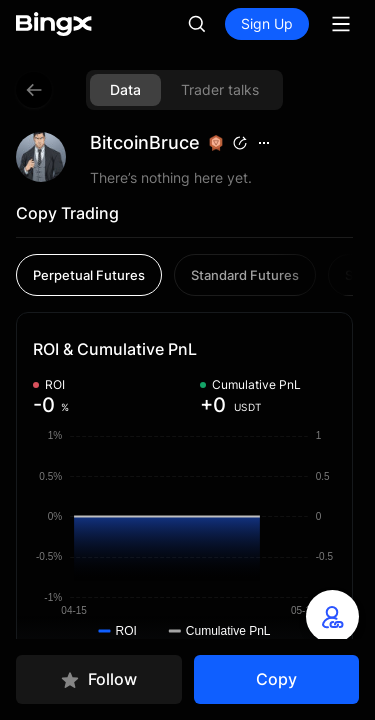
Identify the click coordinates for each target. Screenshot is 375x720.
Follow (98, 679)
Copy (276, 679)
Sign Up (267, 23)
